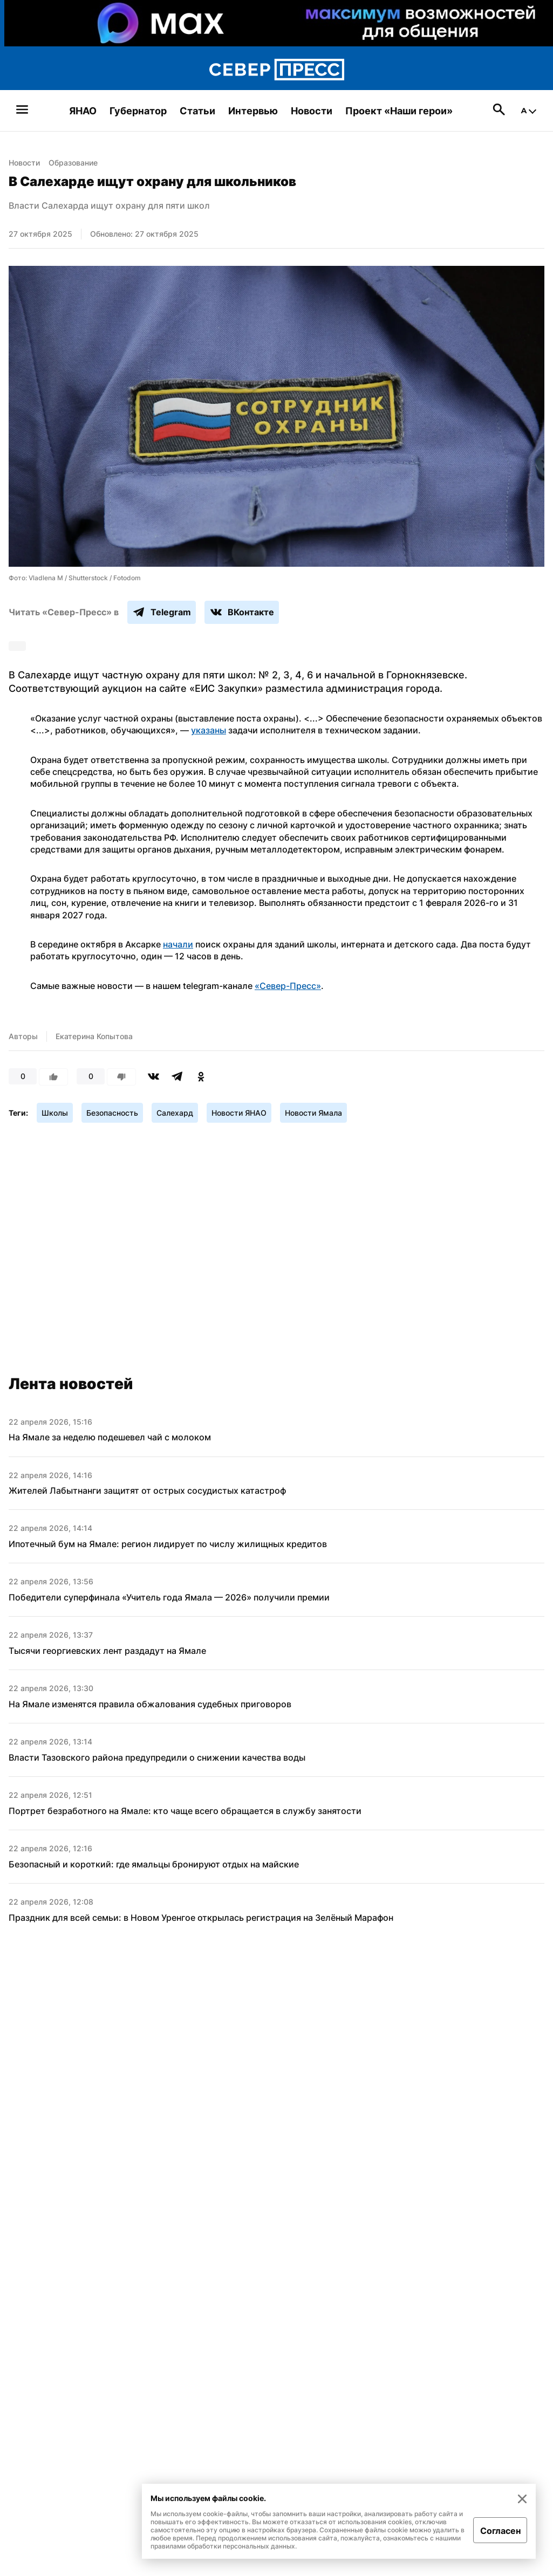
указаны (208, 730)
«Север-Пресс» (288, 985)
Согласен (500, 2530)
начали (178, 944)
